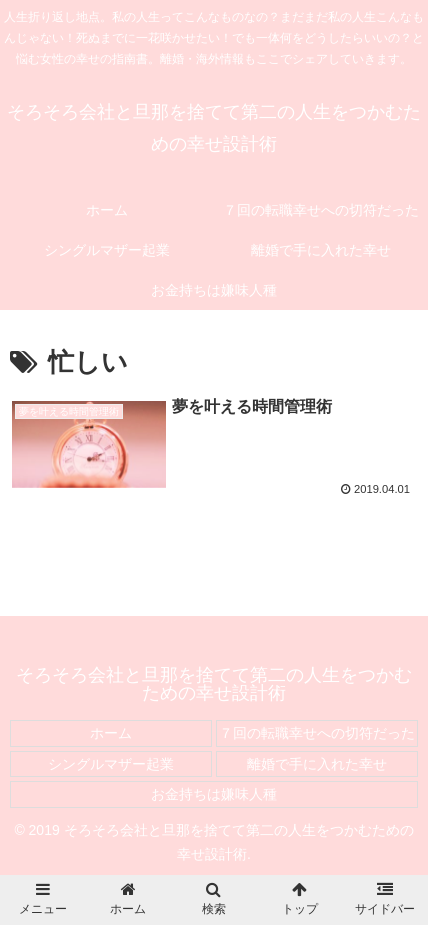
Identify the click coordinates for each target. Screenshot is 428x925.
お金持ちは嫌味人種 (214, 794)
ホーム (111, 733)
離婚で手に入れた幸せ (317, 764)
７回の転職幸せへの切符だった (317, 733)
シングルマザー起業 (111, 764)
